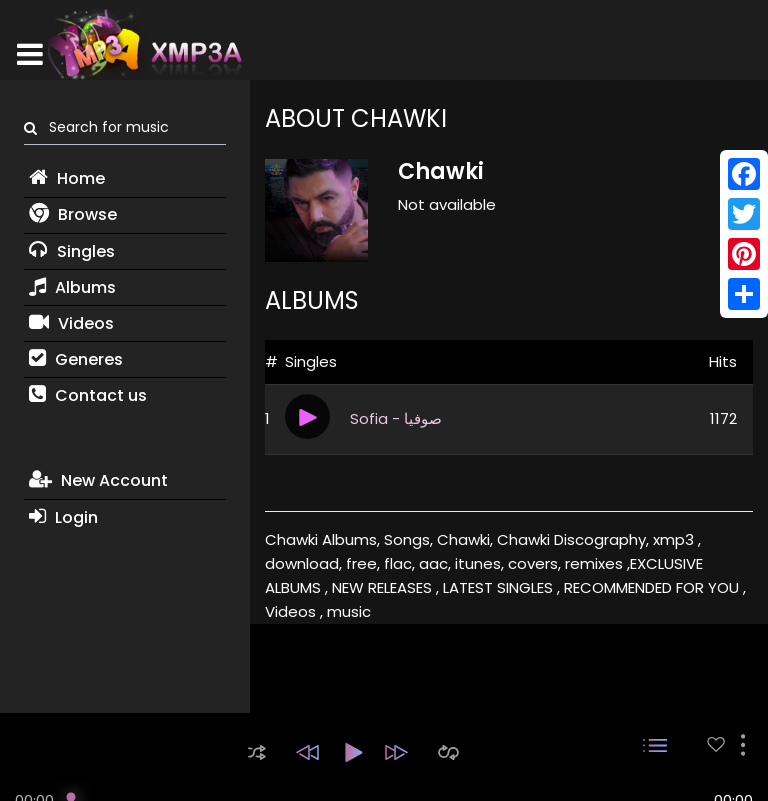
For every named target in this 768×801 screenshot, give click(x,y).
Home (67, 178)
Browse (73, 214)
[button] (257, 752)
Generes (76, 359)
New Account (98, 480)
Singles (72, 251)
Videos (71, 323)
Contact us (88, 395)
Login (63, 517)
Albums (72, 287)
